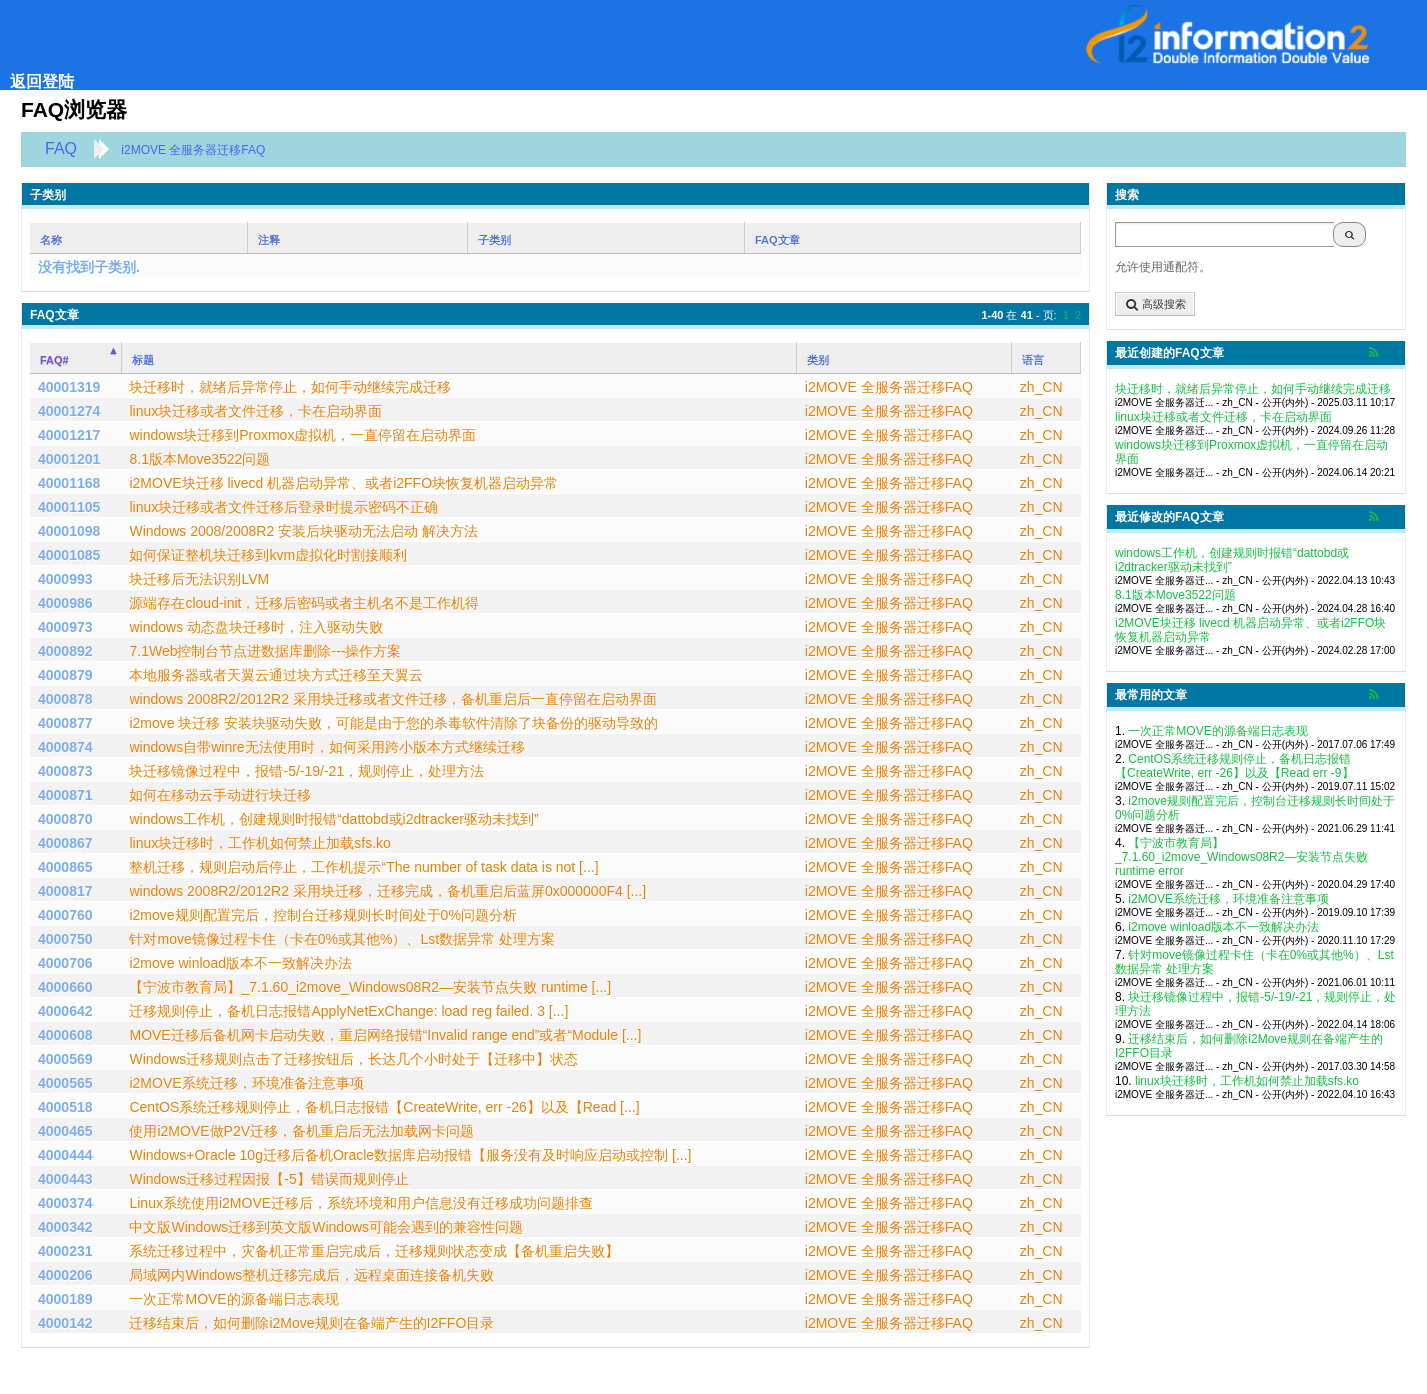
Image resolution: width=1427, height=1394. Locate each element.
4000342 (65, 1227)
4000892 (65, 651)
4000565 (65, 1083)
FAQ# (54, 360)
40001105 (69, 507)
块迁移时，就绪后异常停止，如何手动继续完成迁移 (1253, 389)
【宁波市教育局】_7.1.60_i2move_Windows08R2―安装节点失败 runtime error (1241, 857)
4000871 (65, 795)
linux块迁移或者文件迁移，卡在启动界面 (1223, 417)
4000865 (65, 867)
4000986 (65, 603)
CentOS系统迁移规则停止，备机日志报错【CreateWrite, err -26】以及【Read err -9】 (1234, 766)
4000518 (65, 1107)
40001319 (69, 387)
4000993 (65, 579)
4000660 (65, 987)
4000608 (65, 1035)
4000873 (65, 771)
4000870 (65, 819)
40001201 (69, 459)
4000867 (65, 843)
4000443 (65, 1179)
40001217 (69, 435)
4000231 (65, 1251)
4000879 (65, 675)
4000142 (65, 1323)
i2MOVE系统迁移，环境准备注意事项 (1228, 899)
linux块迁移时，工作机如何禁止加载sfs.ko (1247, 1081)
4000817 (65, 891)
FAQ (61, 148)
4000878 (65, 699)
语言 (1033, 360)
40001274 (69, 411)
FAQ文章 (777, 240)
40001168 (69, 483)
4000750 (65, 939)
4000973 (65, 627)
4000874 (65, 747)
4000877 (65, 723)
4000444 (65, 1155)
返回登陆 (42, 81)
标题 (143, 360)
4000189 (65, 1299)
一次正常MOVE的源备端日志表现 (1217, 731)
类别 (818, 360)
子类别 (494, 240)
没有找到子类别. (89, 267)
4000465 (65, 1131)
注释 (269, 240)
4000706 (65, 963)
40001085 (69, 555)
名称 (51, 240)
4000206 (65, 1275)
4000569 (65, 1059)
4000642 (65, 1011)
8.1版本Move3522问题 (1175, 595)
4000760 (65, 915)
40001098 (69, 531)
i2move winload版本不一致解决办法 (1223, 927)
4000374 (65, 1203)
